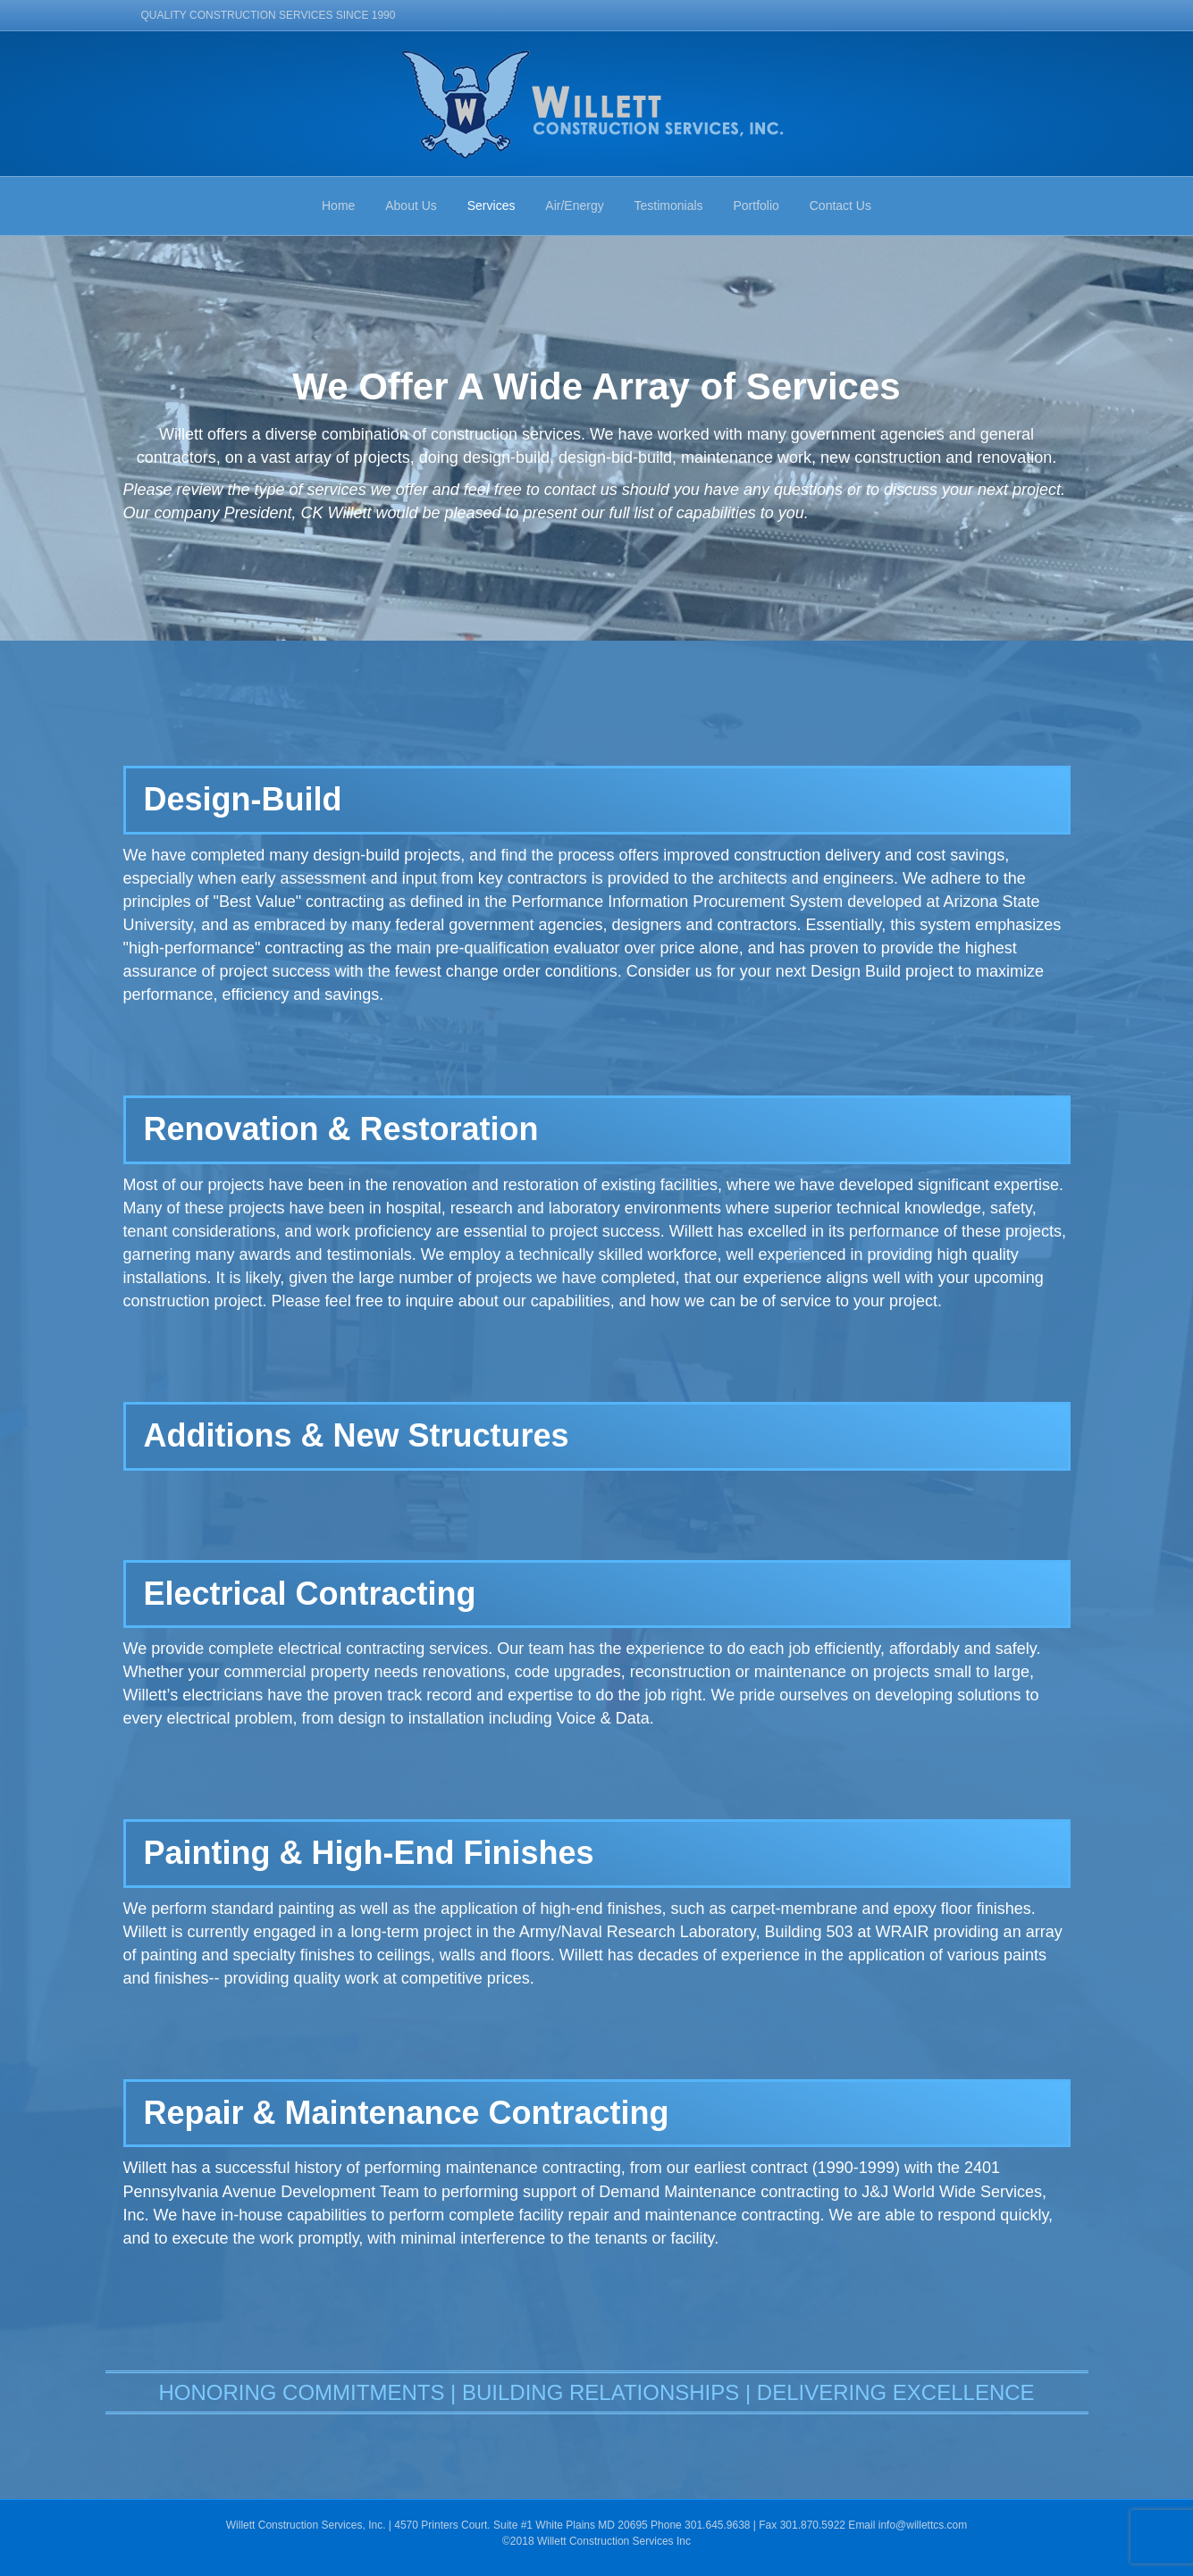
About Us (411, 205)
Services (491, 205)
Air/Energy (574, 205)
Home (338, 205)
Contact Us (840, 205)
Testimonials (668, 205)
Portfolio (755, 205)
